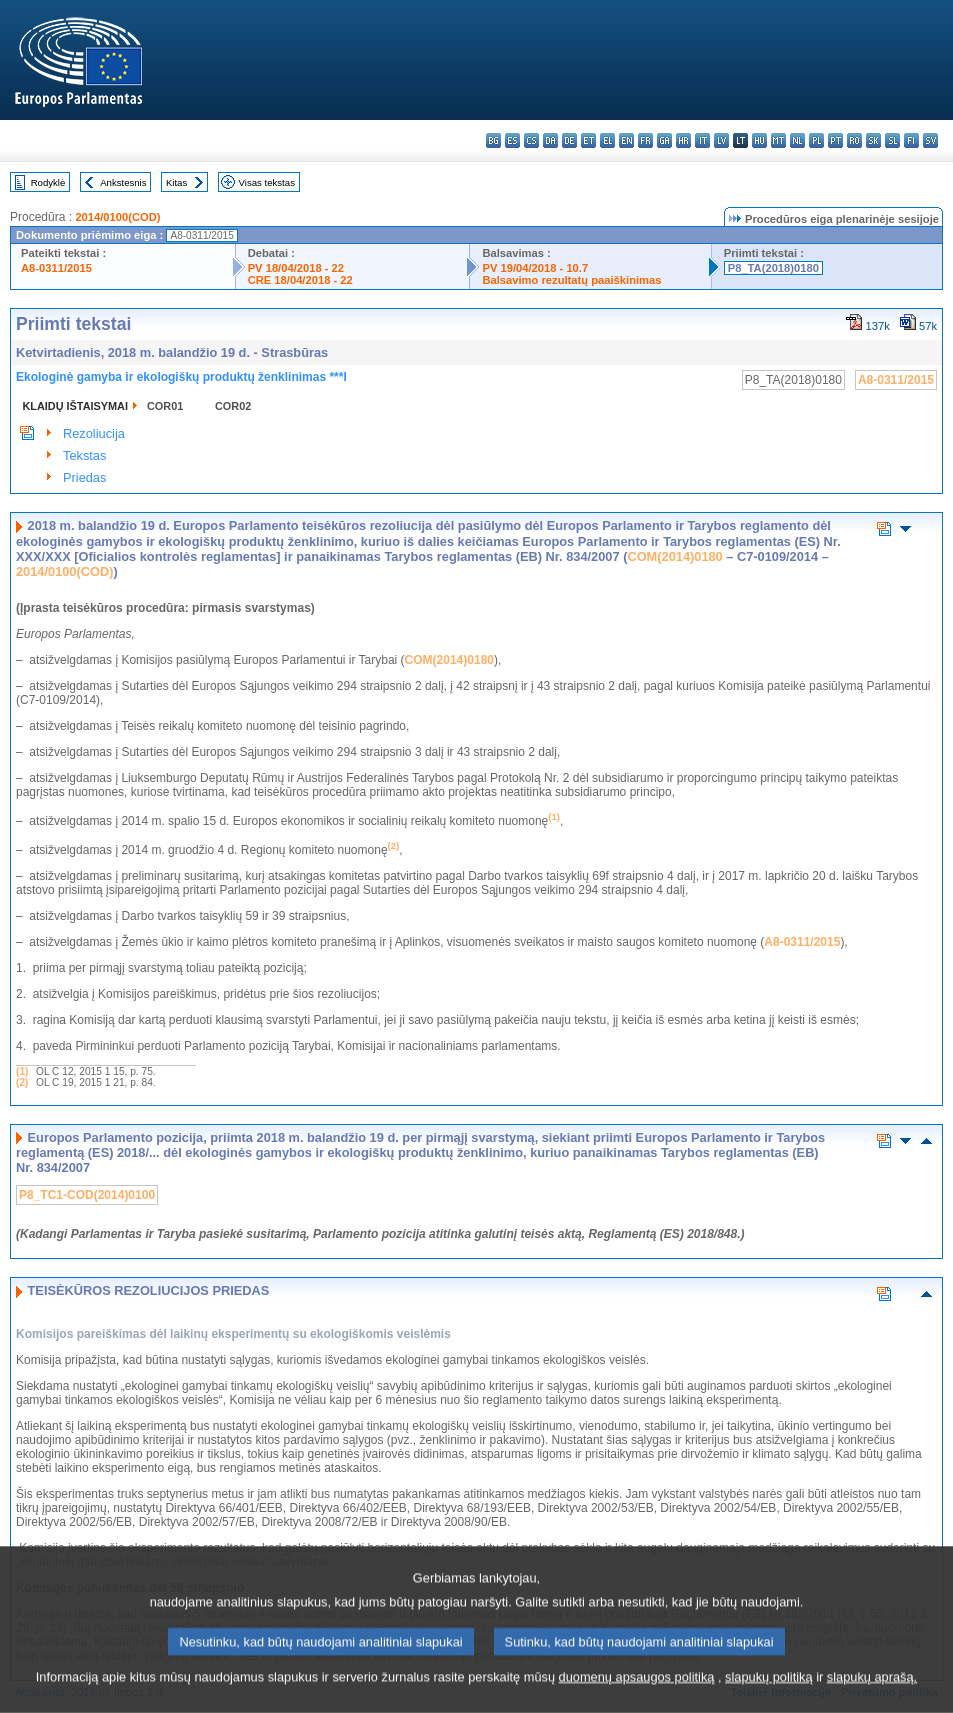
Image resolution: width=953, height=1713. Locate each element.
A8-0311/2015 (56, 268)
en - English (626, 140)
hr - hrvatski (683, 140)
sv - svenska (930, 140)
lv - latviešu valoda (721, 140)
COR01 (165, 406)
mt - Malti (778, 140)
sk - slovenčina (873, 140)
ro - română (854, 140)
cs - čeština (531, 140)
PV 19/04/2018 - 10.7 (535, 268)
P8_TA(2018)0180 (773, 268)
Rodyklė (48, 182)
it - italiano (702, 140)
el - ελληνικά (607, 140)
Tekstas (84, 455)
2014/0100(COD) (117, 217)
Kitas (176, 182)
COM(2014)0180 (674, 556)
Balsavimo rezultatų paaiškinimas (571, 280)
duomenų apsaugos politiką (637, 1697)
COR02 (233, 406)
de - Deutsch (569, 140)
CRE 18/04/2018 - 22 (300, 280)
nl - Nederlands (797, 140)
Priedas (84, 477)
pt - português (835, 140)
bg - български (493, 140)
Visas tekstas (267, 182)
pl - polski (816, 140)
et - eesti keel (588, 140)
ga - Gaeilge (664, 140)
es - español (512, 140)
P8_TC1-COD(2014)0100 (87, 1195)
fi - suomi (911, 140)
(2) (22, 1082)
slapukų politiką (769, 1697)
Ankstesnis (123, 182)
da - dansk (550, 140)
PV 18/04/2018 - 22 (296, 268)
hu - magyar (759, 140)
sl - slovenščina (892, 140)
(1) (22, 1071)
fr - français (645, 140)
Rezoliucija (94, 433)
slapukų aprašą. (872, 1697)
